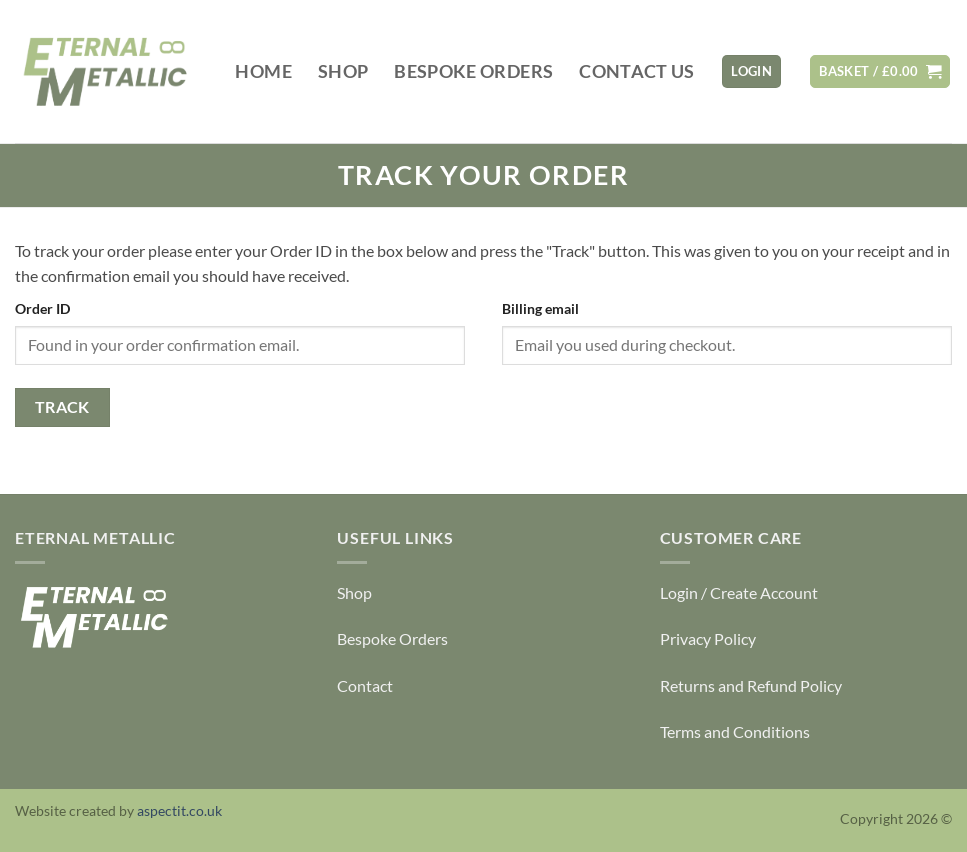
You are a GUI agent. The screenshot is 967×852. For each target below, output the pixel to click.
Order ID (42, 308)
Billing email (540, 308)
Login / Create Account (739, 592)
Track (62, 407)
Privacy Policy (708, 638)
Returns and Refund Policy (751, 685)
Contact (365, 685)
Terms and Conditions (735, 731)
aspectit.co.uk (179, 810)
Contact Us (637, 71)
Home (263, 71)
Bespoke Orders (473, 71)
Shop (343, 71)
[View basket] (880, 71)
